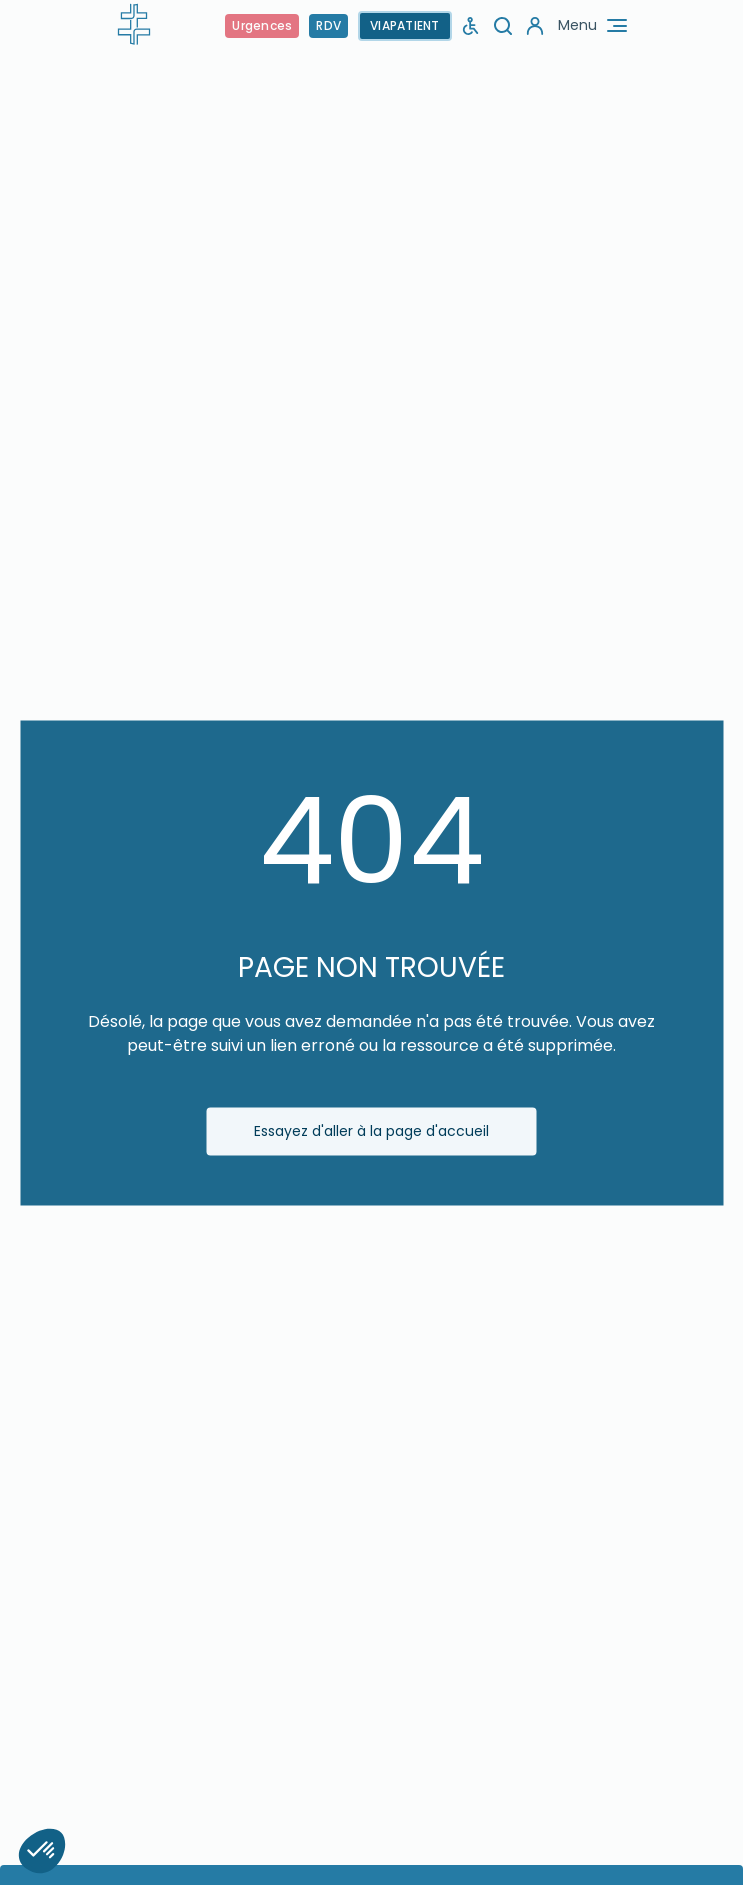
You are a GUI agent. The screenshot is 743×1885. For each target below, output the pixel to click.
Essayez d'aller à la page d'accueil (371, 1131)
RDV (328, 25)
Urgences (262, 25)
